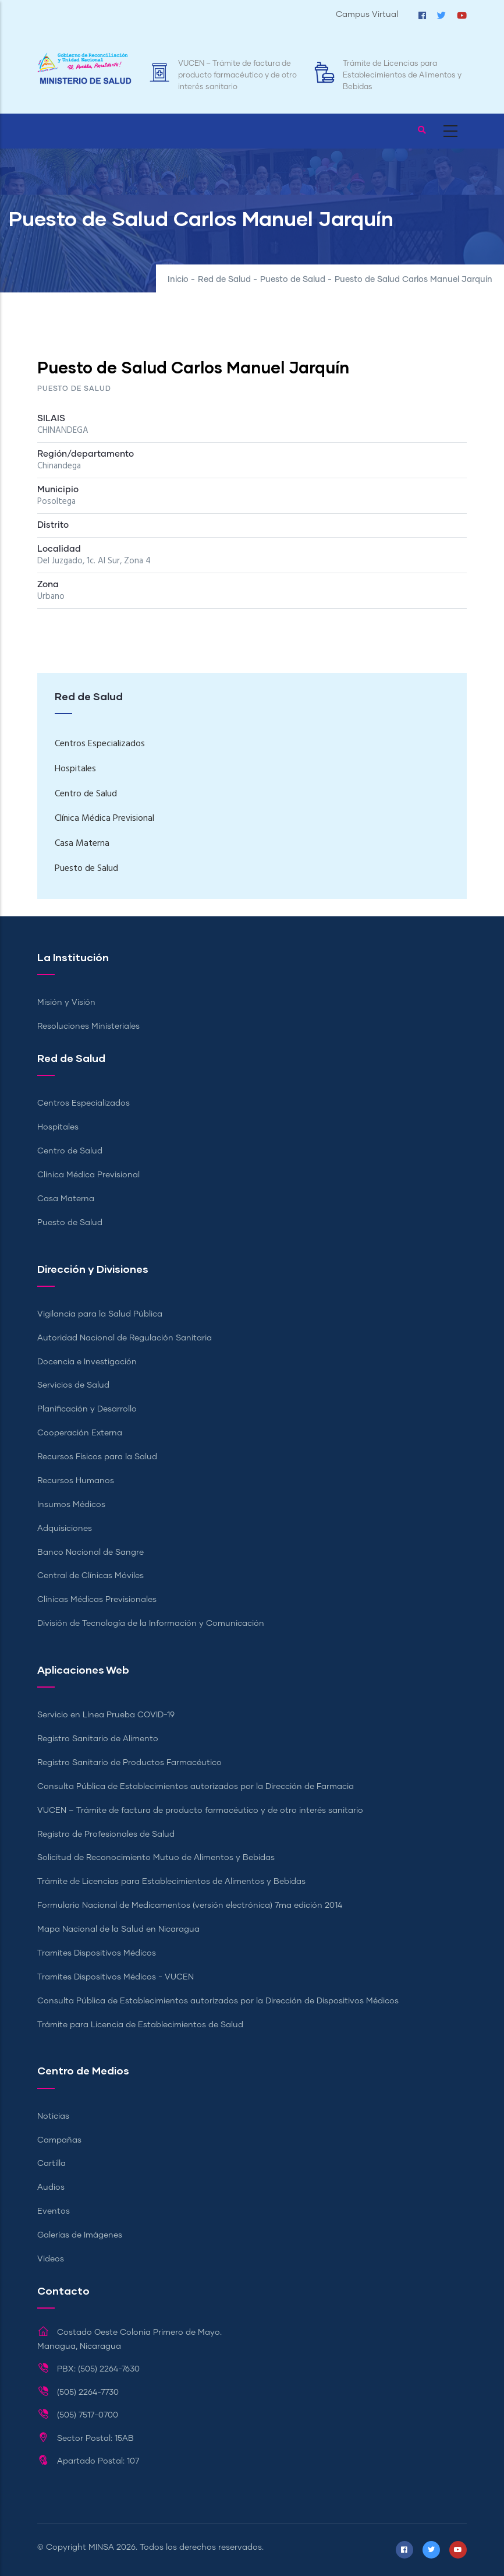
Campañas (59, 2140)
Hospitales (75, 769)
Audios (51, 2187)
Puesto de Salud (292, 280)
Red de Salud (224, 280)
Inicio (178, 280)
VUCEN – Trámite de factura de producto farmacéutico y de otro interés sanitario (237, 75)
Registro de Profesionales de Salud (106, 1834)
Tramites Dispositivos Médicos (96, 1953)
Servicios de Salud (73, 1385)
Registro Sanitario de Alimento (97, 1739)
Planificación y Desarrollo (87, 1409)
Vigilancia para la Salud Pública (99, 1314)
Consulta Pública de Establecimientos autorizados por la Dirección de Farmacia (195, 1787)
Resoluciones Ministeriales (88, 1026)
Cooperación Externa (79, 1433)
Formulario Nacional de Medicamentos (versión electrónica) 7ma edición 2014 (189, 1905)
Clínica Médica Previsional (104, 818)
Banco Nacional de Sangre (90, 1552)
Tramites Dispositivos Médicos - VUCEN (115, 1977)
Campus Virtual (367, 14)
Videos (50, 2259)
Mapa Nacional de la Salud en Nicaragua (118, 1929)
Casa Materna (82, 843)
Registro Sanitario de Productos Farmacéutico (129, 1763)
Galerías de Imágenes (79, 2235)
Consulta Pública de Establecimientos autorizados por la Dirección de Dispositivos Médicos (218, 2001)
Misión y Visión (66, 1002)
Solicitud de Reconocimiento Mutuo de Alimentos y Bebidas (156, 1858)
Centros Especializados (100, 743)
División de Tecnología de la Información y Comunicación (150, 1623)
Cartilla (51, 2163)
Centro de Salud (86, 794)
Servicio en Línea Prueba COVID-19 (106, 1715)
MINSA (101, 2547)
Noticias (53, 2116)
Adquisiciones (64, 1529)
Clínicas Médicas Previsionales (97, 1600)
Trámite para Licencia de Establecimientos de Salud (140, 2025)
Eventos (53, 2211)
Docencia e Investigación (87, 1362)
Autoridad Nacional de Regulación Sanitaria (124, 1338)
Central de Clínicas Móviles (90, 1576)
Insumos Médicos (71, 1505)
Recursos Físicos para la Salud (97, 1457)
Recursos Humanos (75, 1481)
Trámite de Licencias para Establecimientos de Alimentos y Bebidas (402, 75)
